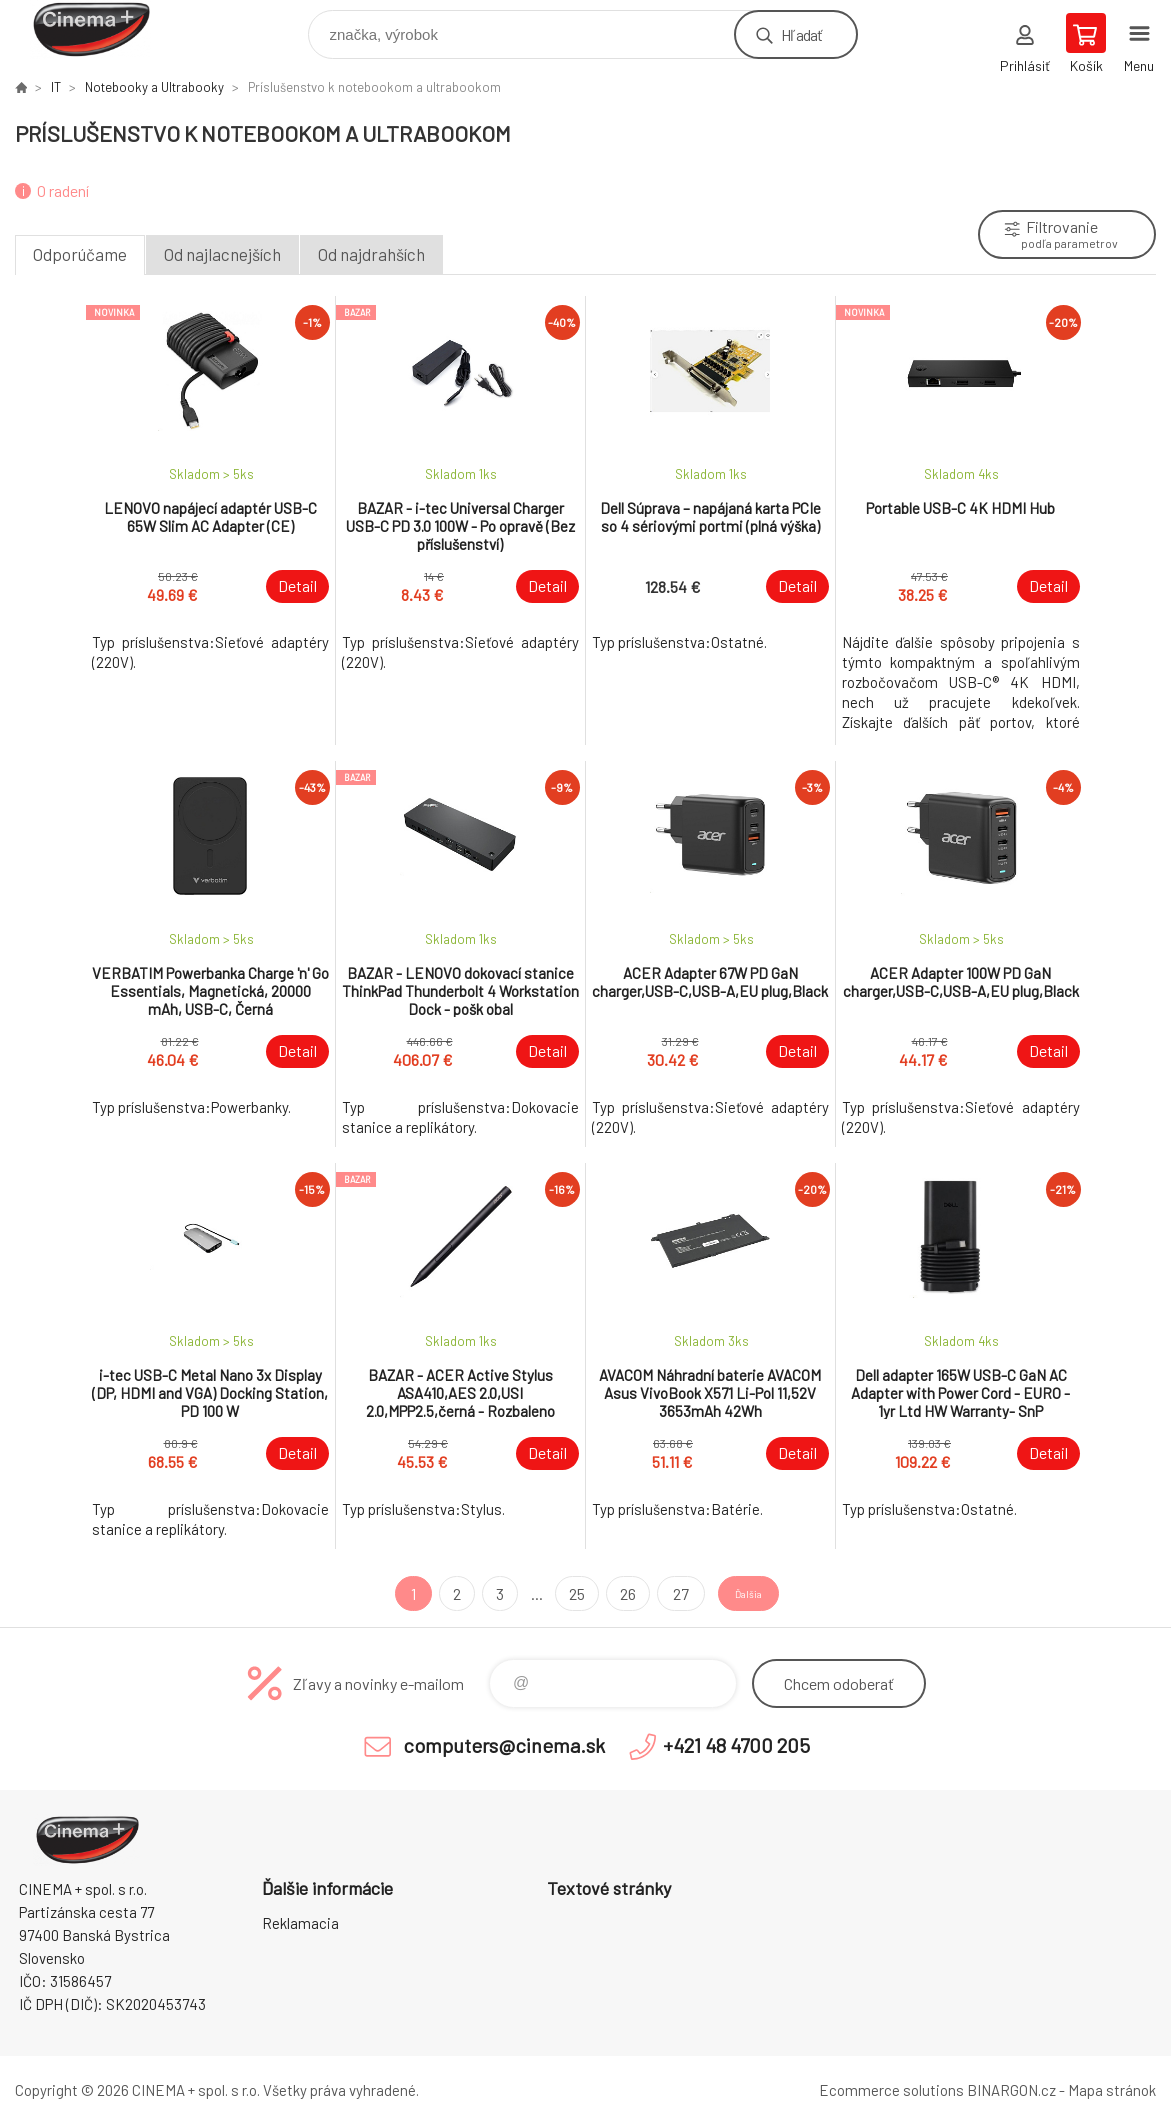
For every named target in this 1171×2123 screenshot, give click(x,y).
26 (610, 1593)
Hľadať (801, 34)
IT (56, 87)
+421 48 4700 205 (736, 1745)
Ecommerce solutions (891, 2090)
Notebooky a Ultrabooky (154, 87)
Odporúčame (80, 254)
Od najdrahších (371, 254)
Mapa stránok (1112, 2090)
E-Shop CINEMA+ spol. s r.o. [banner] (103, 29)
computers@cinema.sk (504, 1745)
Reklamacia (300, 1923)
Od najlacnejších (222, 254)
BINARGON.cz (1011, 2090)
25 (559, 1593)
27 (661, 1593)
